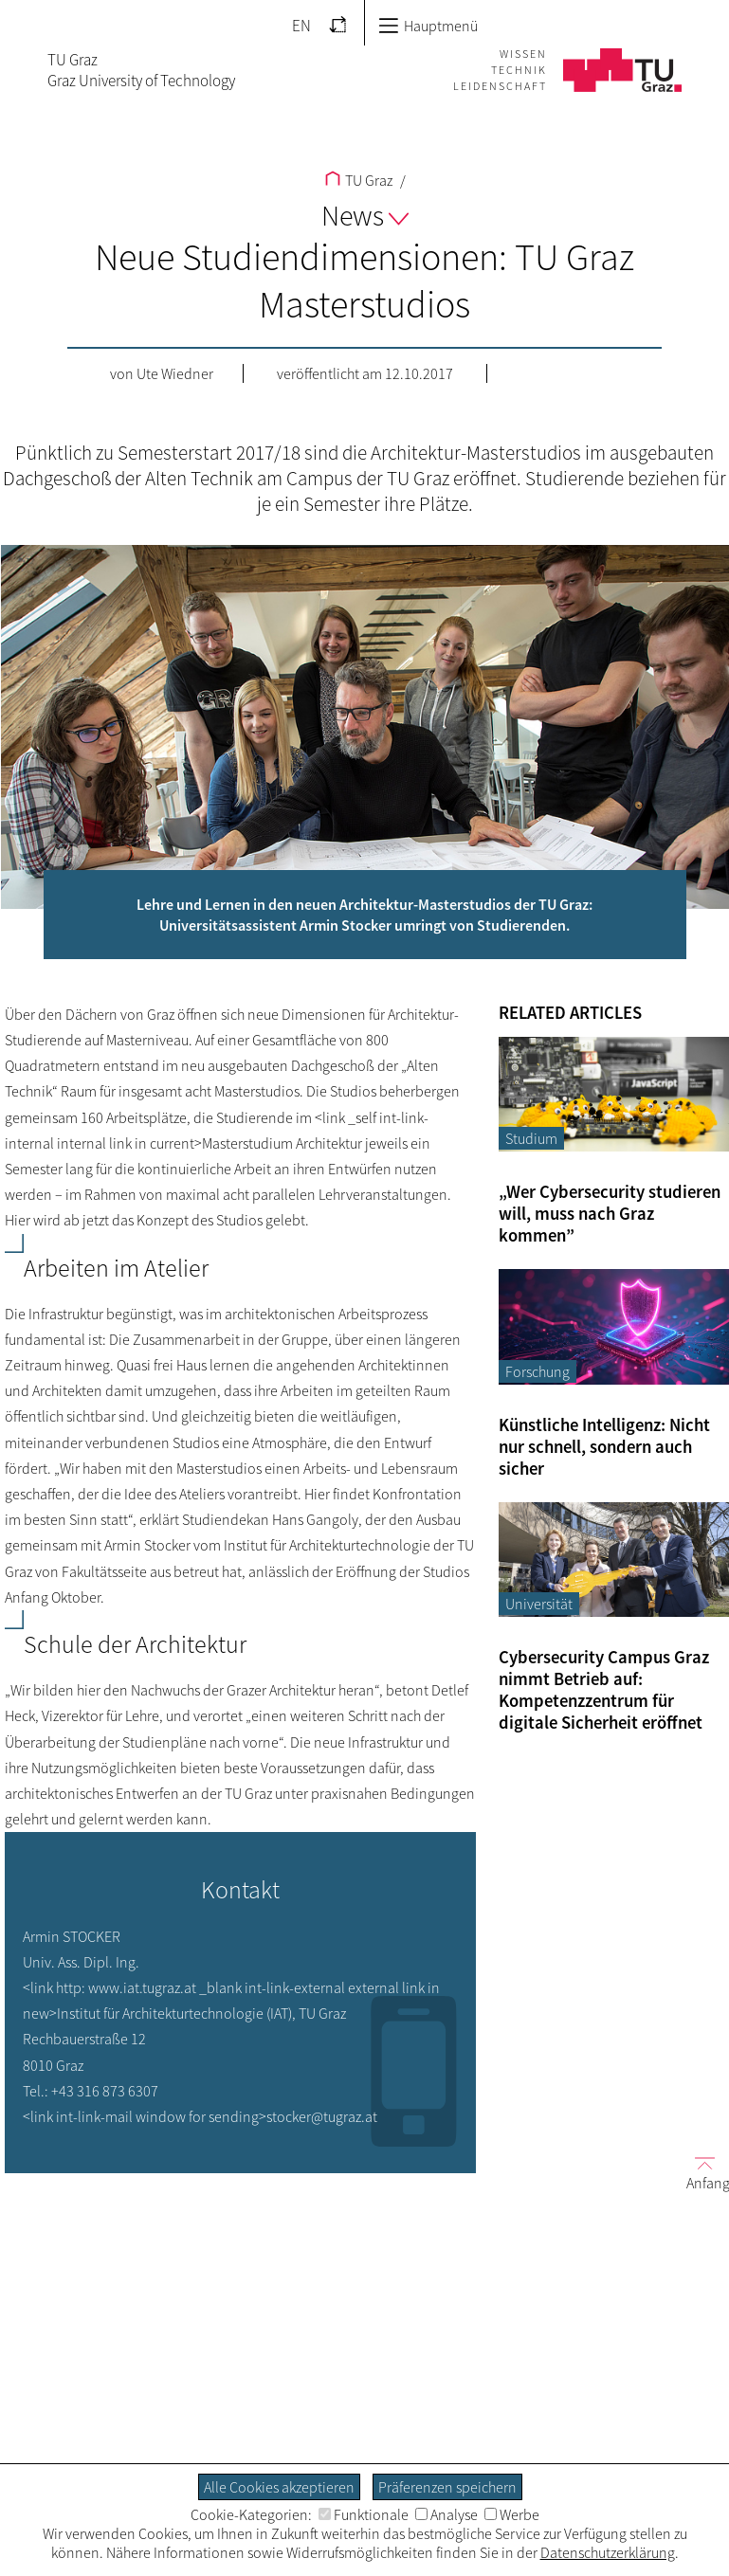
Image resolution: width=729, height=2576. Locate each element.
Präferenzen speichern (447, 2486)
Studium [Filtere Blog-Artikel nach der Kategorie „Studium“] (531, 1138)
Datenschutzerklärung (607, 2552)
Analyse (446, 2514)
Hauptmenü (428, 25)
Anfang (700, 2172)
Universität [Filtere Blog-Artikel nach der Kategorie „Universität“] (539, 1603)
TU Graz (358, 180)
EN (301, 25)
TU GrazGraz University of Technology (141, 70)
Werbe (511, 2514)
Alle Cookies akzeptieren (279, 2486)
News (365, 215)
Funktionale (364, 2514)
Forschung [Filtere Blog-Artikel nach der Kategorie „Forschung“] (537, 1371)
